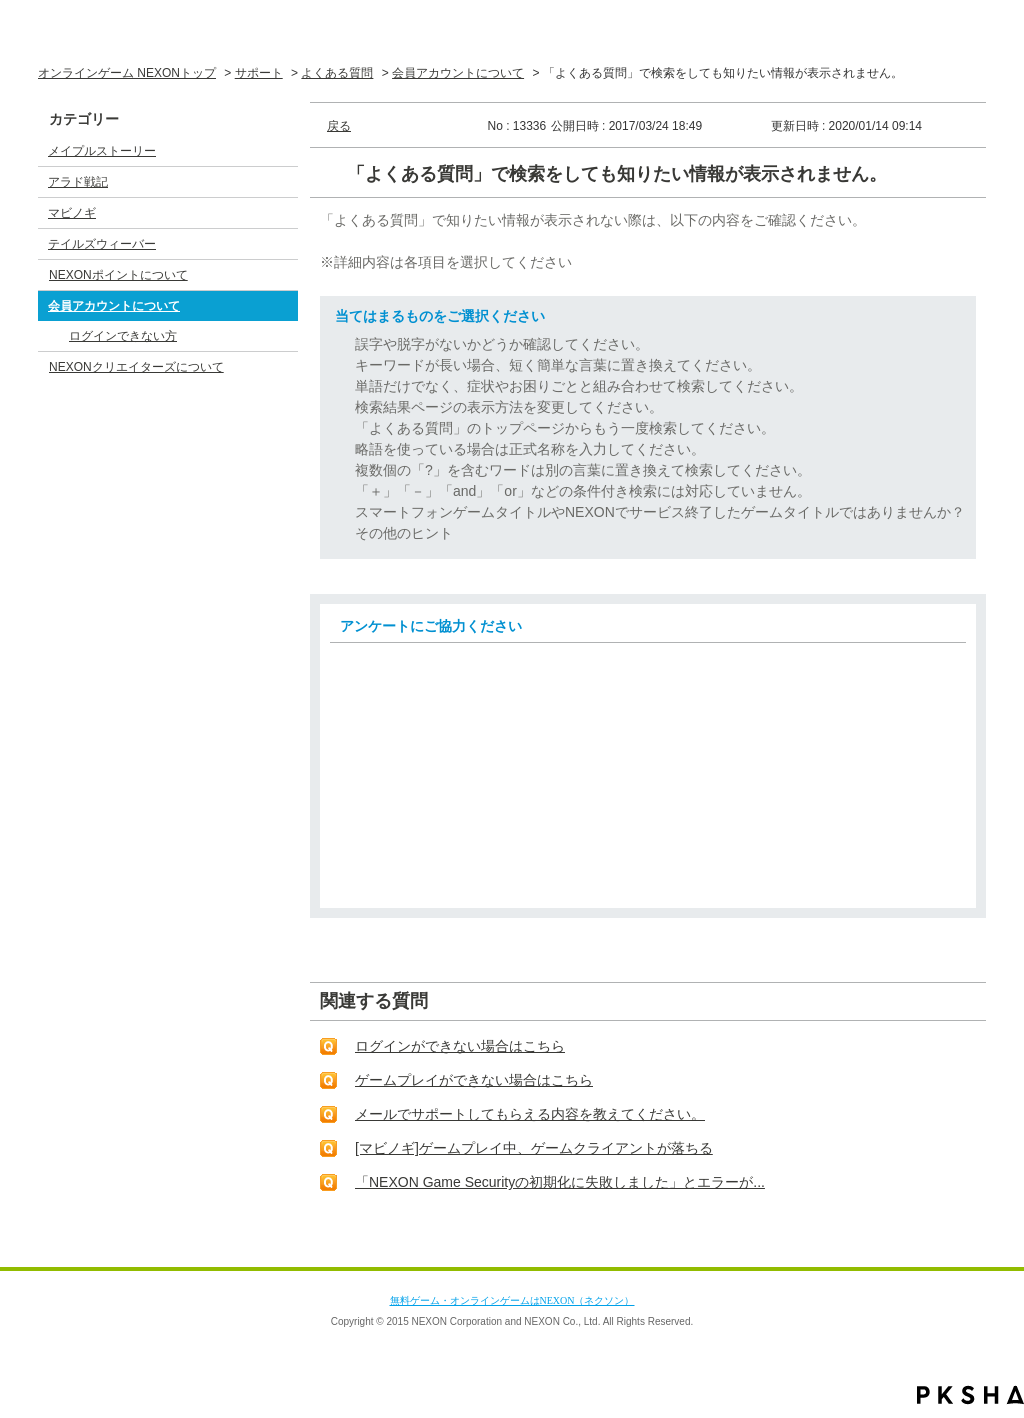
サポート (259, 73)
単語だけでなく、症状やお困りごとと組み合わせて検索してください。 (579, 386)
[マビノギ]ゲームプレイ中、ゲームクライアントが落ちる (534, 1148)
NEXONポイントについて (118, 275)
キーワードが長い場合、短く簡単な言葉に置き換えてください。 (558, 365)
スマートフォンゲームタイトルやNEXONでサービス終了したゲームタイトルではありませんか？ (660, 512)
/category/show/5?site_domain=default (282, 244)
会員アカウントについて (458, 73)
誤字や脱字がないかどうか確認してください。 (502, 344)
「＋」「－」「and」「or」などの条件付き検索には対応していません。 (583, 491)
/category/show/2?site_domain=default (282, 151)
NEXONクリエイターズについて (136, 367)
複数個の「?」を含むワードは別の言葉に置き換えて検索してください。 (583, 470)
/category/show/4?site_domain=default (282, 213)
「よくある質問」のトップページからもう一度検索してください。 (565, 428)
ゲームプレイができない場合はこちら (474, 1080)
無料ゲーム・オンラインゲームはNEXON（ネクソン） (512, 1300)
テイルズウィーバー (102, 244)
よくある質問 (337, 73)
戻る (339, 126)
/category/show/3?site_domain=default (282, 182)
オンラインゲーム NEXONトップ (127, 73)
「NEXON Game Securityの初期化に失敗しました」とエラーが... (560, 1182)
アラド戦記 (78, 182)
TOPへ (935, 1248)
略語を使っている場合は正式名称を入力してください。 (530, 449)
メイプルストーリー (102, 151)
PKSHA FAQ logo (970, 1395)
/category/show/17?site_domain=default (282, 306)
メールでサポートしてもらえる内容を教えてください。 (530, 1114)
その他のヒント (404, 533)
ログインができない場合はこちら (460, 1046)
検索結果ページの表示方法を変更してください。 (509, 407)
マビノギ (72, 213)
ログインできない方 (123, 336)
